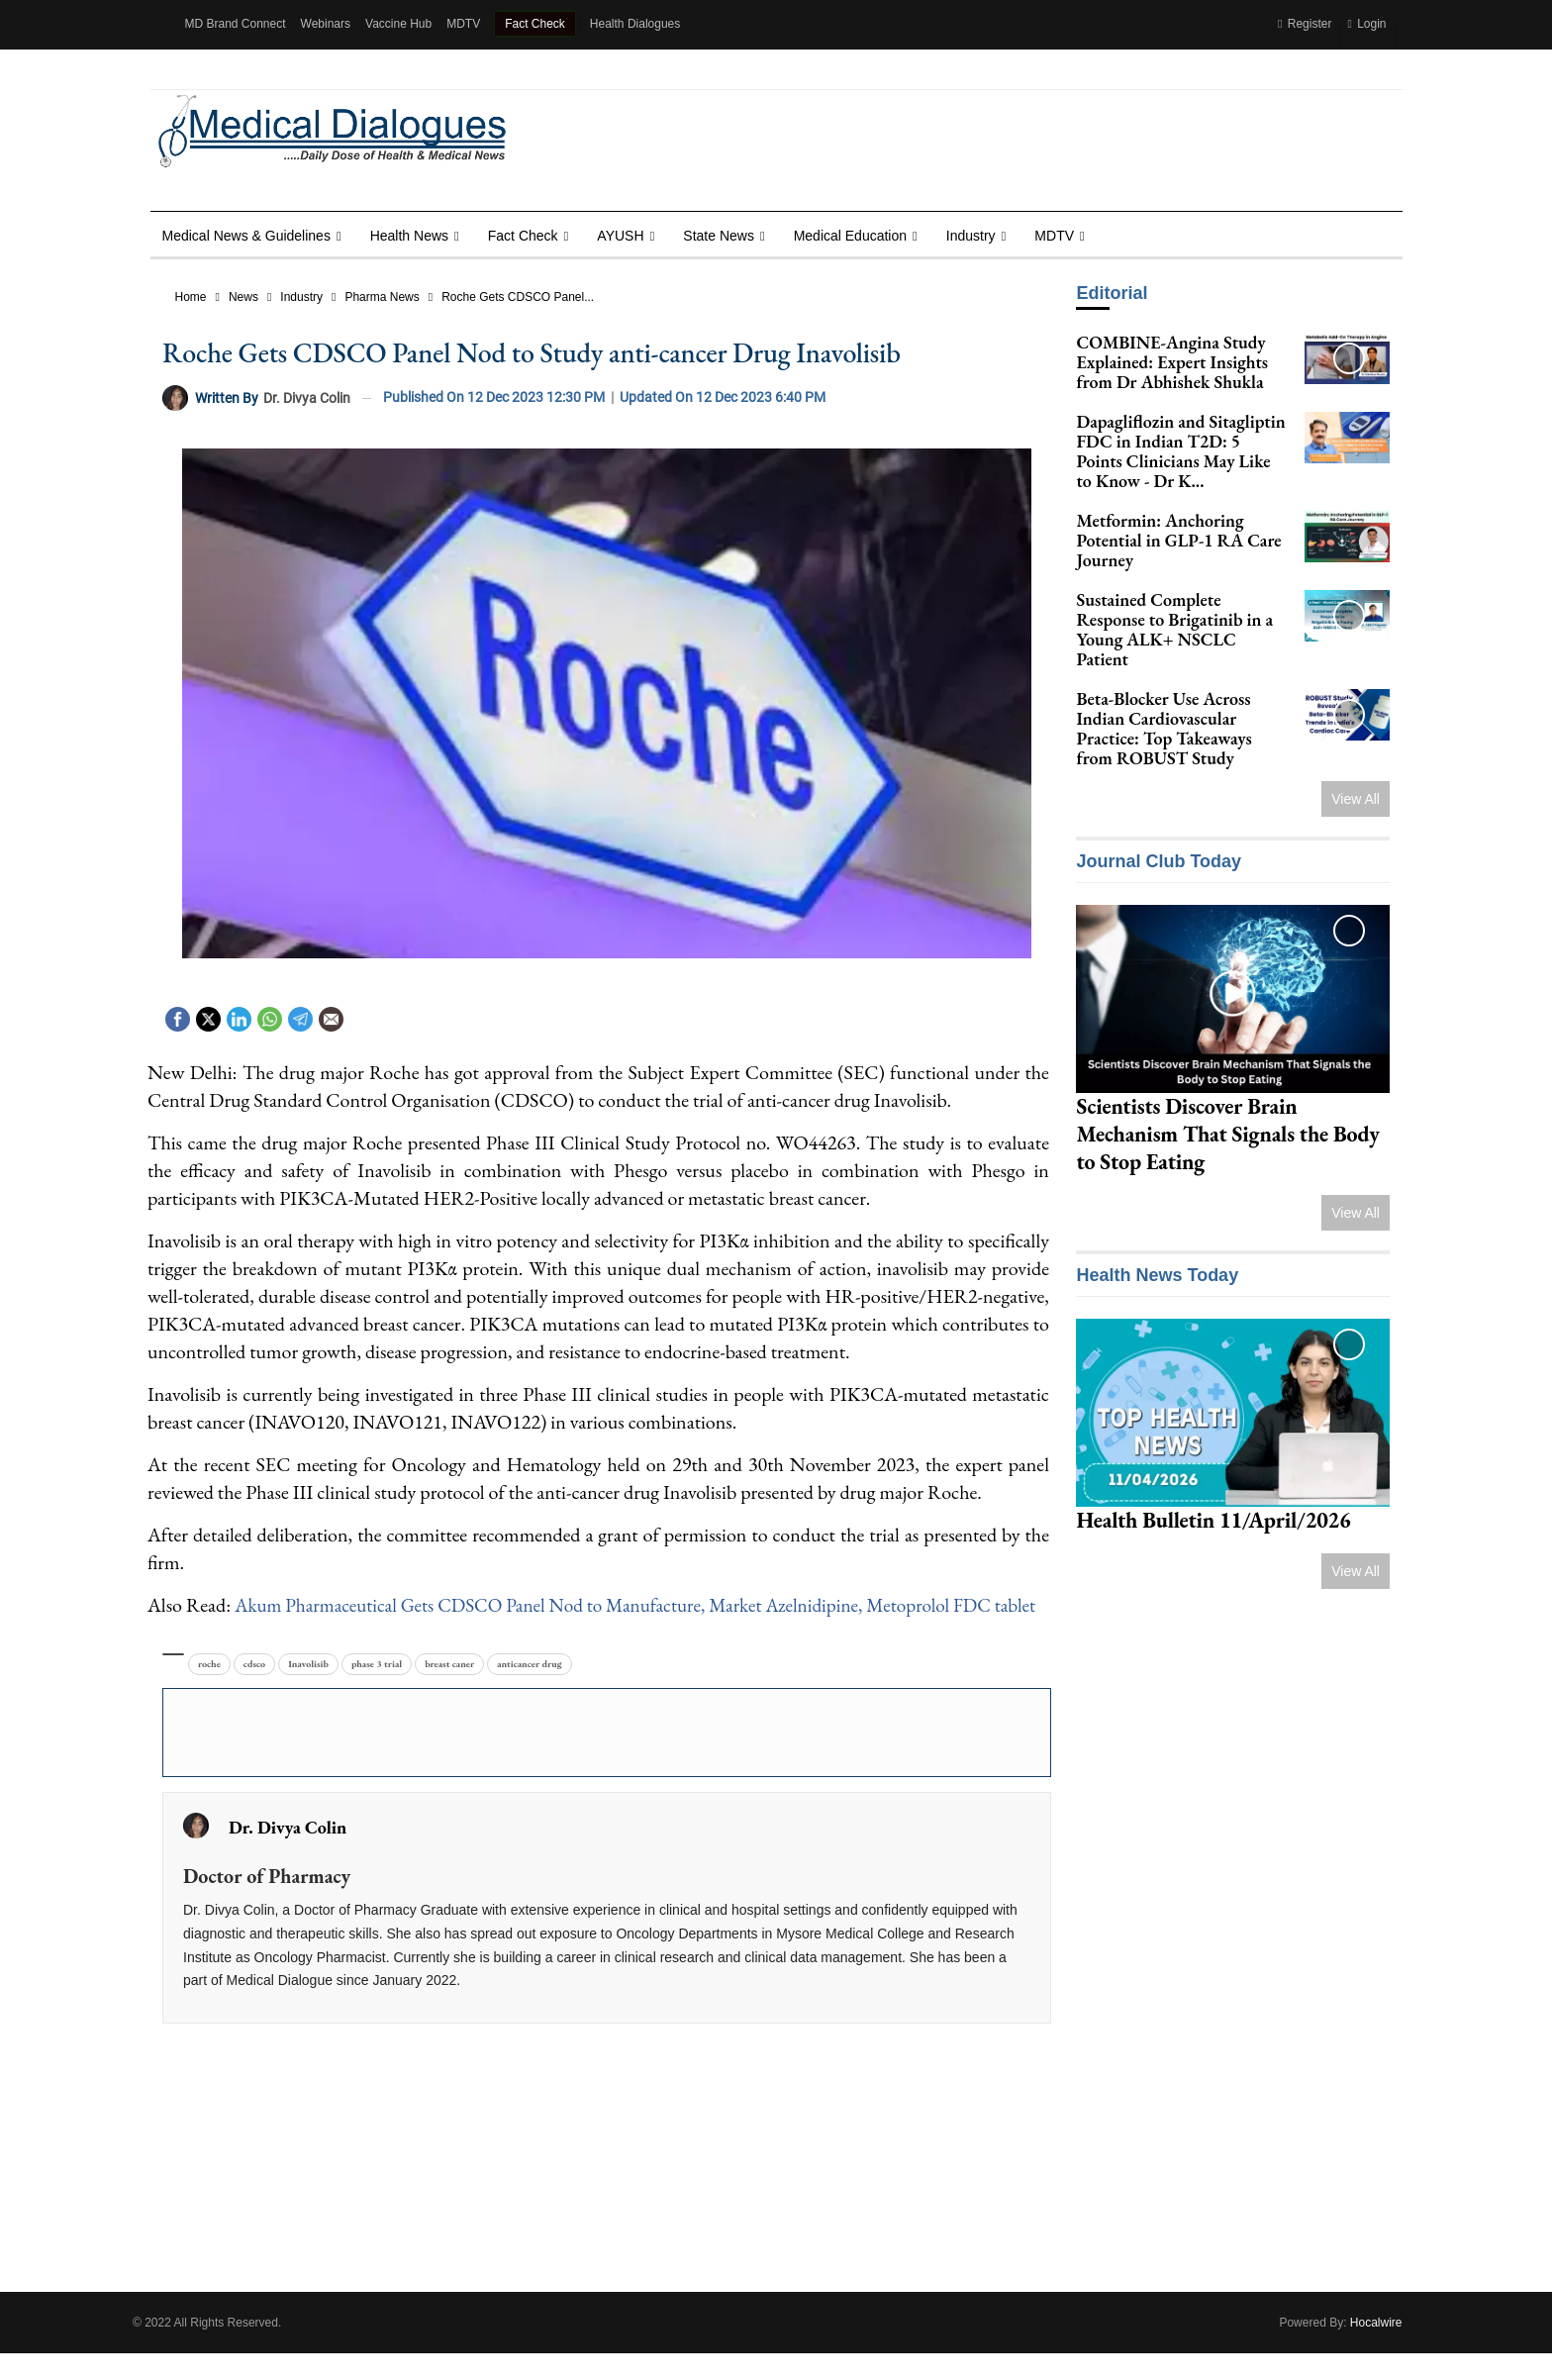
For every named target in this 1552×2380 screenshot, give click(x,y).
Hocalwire (1376, 2349)
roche (209, 1691)
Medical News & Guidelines (246, 236)
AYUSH (620, 236)
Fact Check (535, 24)
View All (1355, 799)
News (243, 297)
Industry (971, 236)
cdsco (254, 1691)
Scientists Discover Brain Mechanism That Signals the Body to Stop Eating (1227, 1134)
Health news (409, 236)
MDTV (463, 24)
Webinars (325, 24)
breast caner (449, 1691)
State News (718, 236)
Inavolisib (308, 1691)
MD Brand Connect (235, 24)
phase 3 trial (376, 1691)
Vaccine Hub (398, 24)
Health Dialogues (635, 24)
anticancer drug (529, 1691)
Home (191, 297)
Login (1366, 24)
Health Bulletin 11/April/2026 (1213, 1520)
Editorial (1111, 293)
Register (1304, 24)
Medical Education (850, 236)
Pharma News (381, 297)
